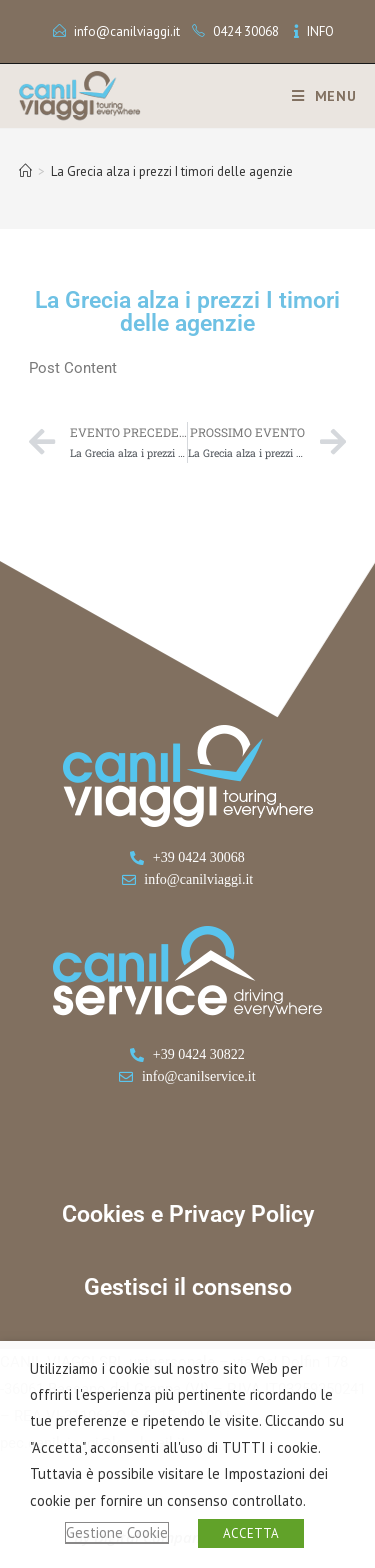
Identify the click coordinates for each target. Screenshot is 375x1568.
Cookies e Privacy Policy (188, 1214)
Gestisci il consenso (188, 1287)
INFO (320, 31)
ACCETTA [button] (251, 1533)
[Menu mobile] (317, 96)
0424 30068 (246, 31)
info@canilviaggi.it (127, 31)
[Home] (25, 171)
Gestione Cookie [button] (117, 1532)
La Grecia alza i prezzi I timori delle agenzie (172, 171)
